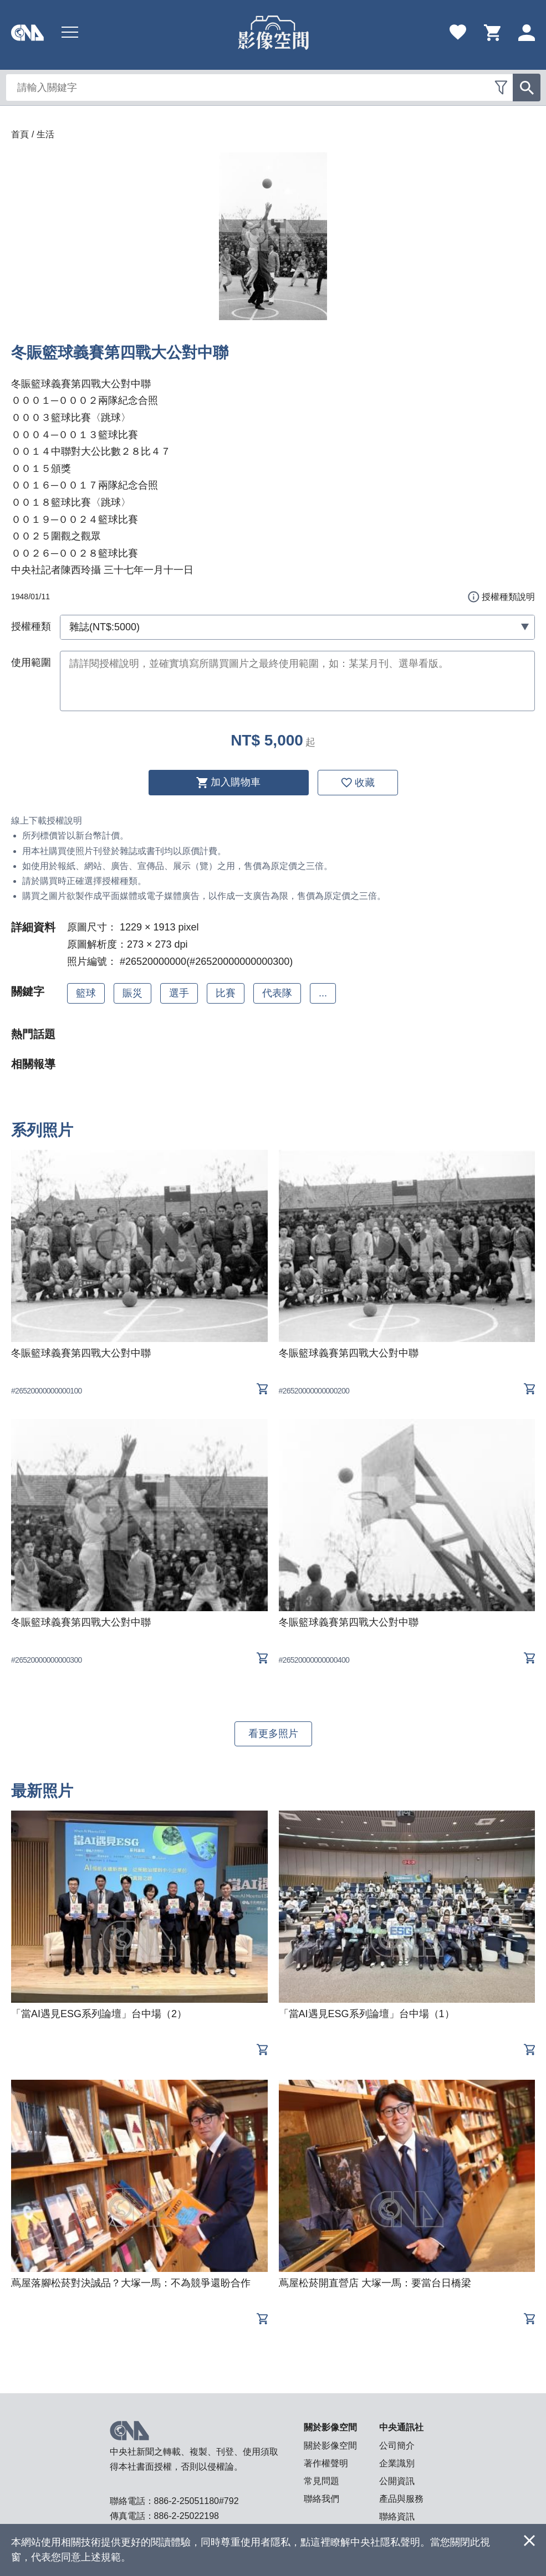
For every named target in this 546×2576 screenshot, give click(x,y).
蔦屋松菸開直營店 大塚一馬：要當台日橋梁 (375, 2283)
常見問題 (321, 2481)
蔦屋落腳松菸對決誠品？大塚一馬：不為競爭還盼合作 (131, 2283)
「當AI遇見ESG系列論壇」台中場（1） (367, 2013)
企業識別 (397, 2463)
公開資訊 (397, 2481)
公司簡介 (397, 2445)
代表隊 (277, 993)
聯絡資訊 (397, 2516)
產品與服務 (401, 2498)
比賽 (226, 993)
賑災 (132, 993)
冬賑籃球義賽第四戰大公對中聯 (81, 1353)
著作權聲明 (326, 2463)
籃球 (86, 993)
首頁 (20, 134)
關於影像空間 (330, 2445)
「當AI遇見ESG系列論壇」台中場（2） (99, 2013)
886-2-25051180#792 (196, 2501)
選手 (179, 993)
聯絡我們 (321, 2498)
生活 (45, 134)
